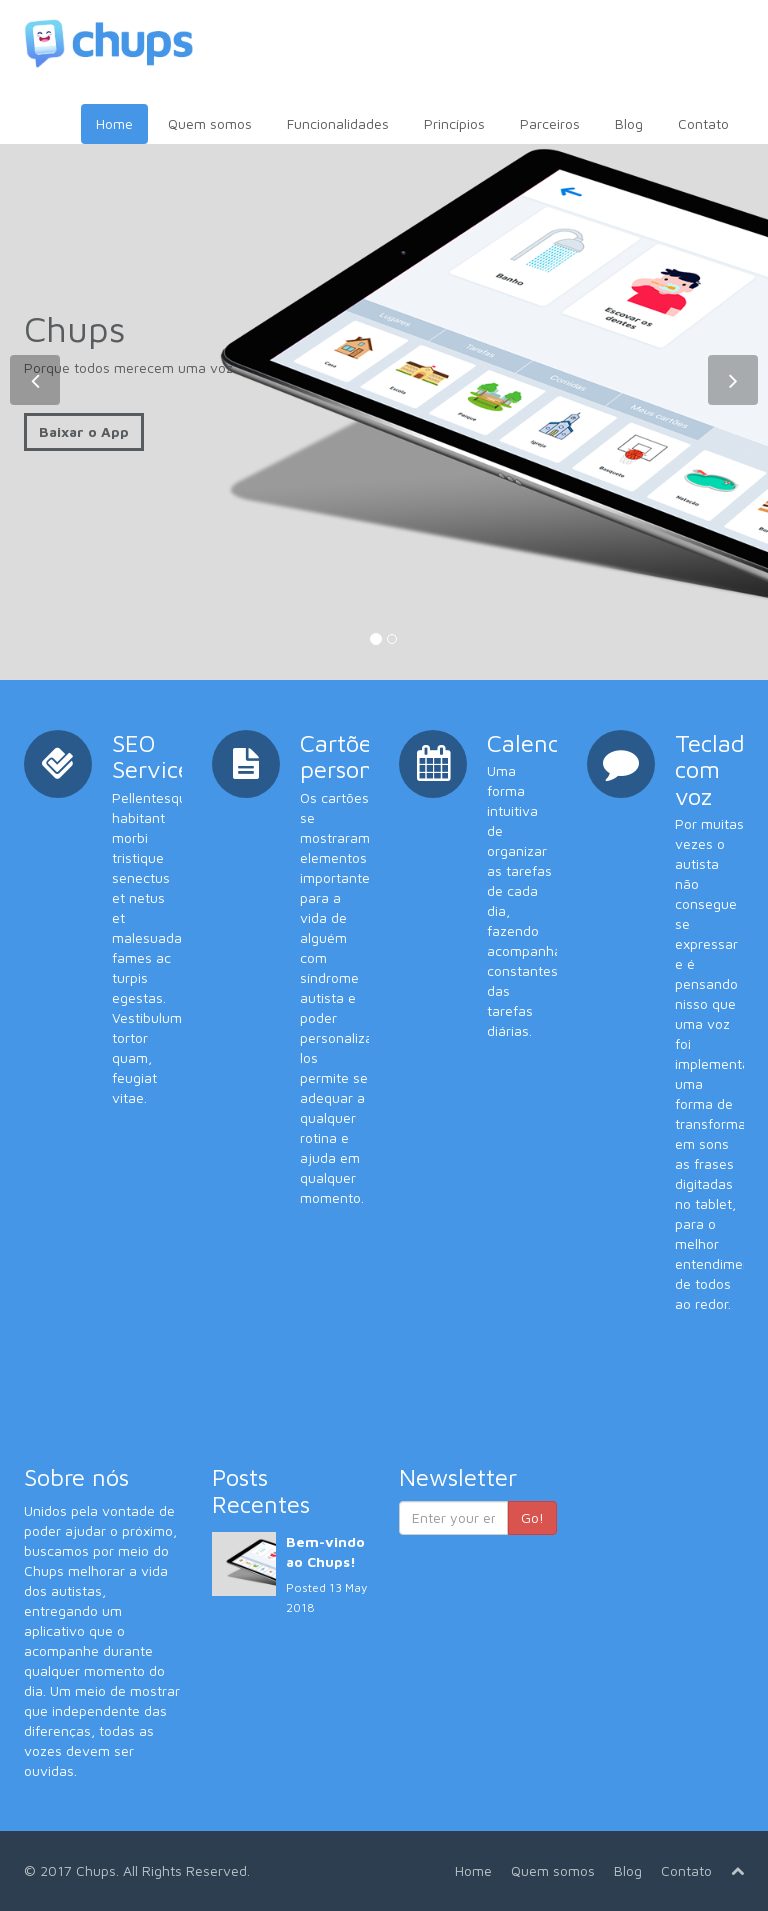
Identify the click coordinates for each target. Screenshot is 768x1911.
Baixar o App (84, 431)
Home (114, 123)
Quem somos (210, 123)
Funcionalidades (338, 123)
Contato (703, 123)
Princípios (454, 123)
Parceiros (550, 123)
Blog (629, 123)
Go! (532, 1517)
